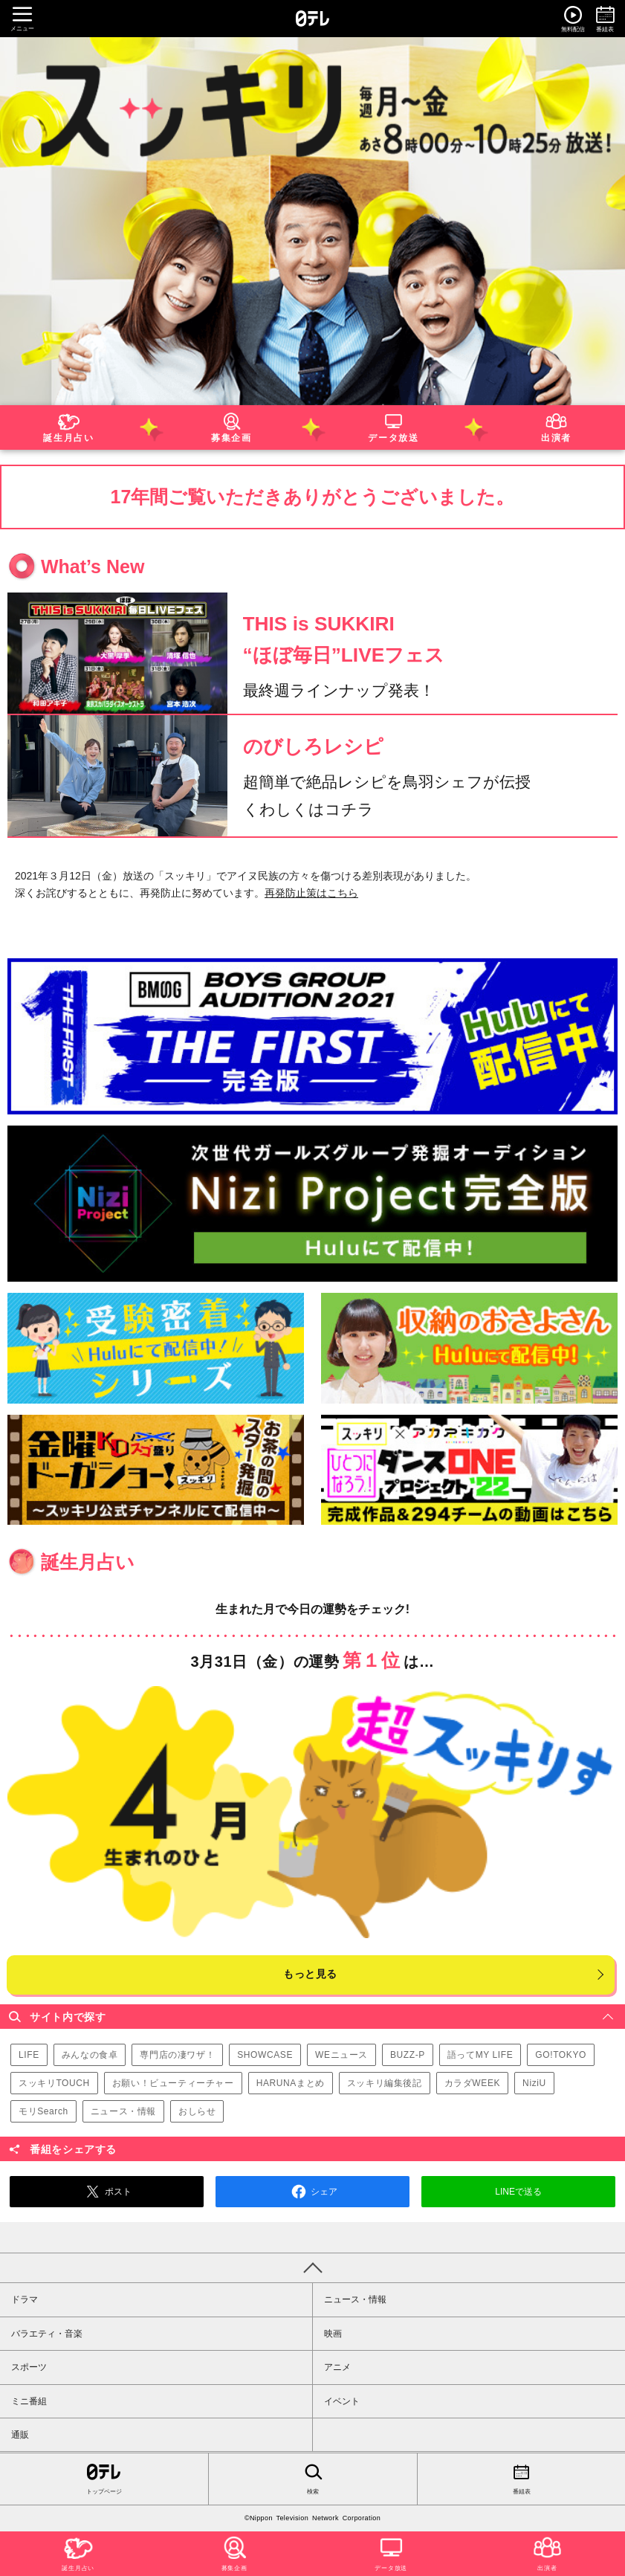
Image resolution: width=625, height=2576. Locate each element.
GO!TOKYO (560, 2055)
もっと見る (310, 1974)
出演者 (556, 426)
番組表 (521, 2478)
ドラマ (24, 2299)
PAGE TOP (312, 2267)
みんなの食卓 (90, 2055)
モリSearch (43, 2111)
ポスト (106, 2192)
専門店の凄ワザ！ (177, 2055)
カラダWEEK (472, 2083)
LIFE (29, 2055)
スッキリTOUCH (54, 2083)
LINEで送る (518, 2191)
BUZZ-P (407, 2055)
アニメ (337, 2367)
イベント (342, 2401)
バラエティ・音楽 (46, 2333)
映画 (333, 2333)
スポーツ (29, 2367)
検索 (312, 2478)
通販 (20, 2435)
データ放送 (393, 426)
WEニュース (341, 2055)
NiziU (534, 2083)
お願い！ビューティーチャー (173, 2083)
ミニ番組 (29, 2401)
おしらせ (197, 2111)
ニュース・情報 (123, 2111)
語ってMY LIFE (480, 2055)
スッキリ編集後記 (384, 2083)
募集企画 (231, 426)
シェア (312, 2192)
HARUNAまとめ (290, 2083)
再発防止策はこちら (311, 893)
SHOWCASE (265, 2055)
